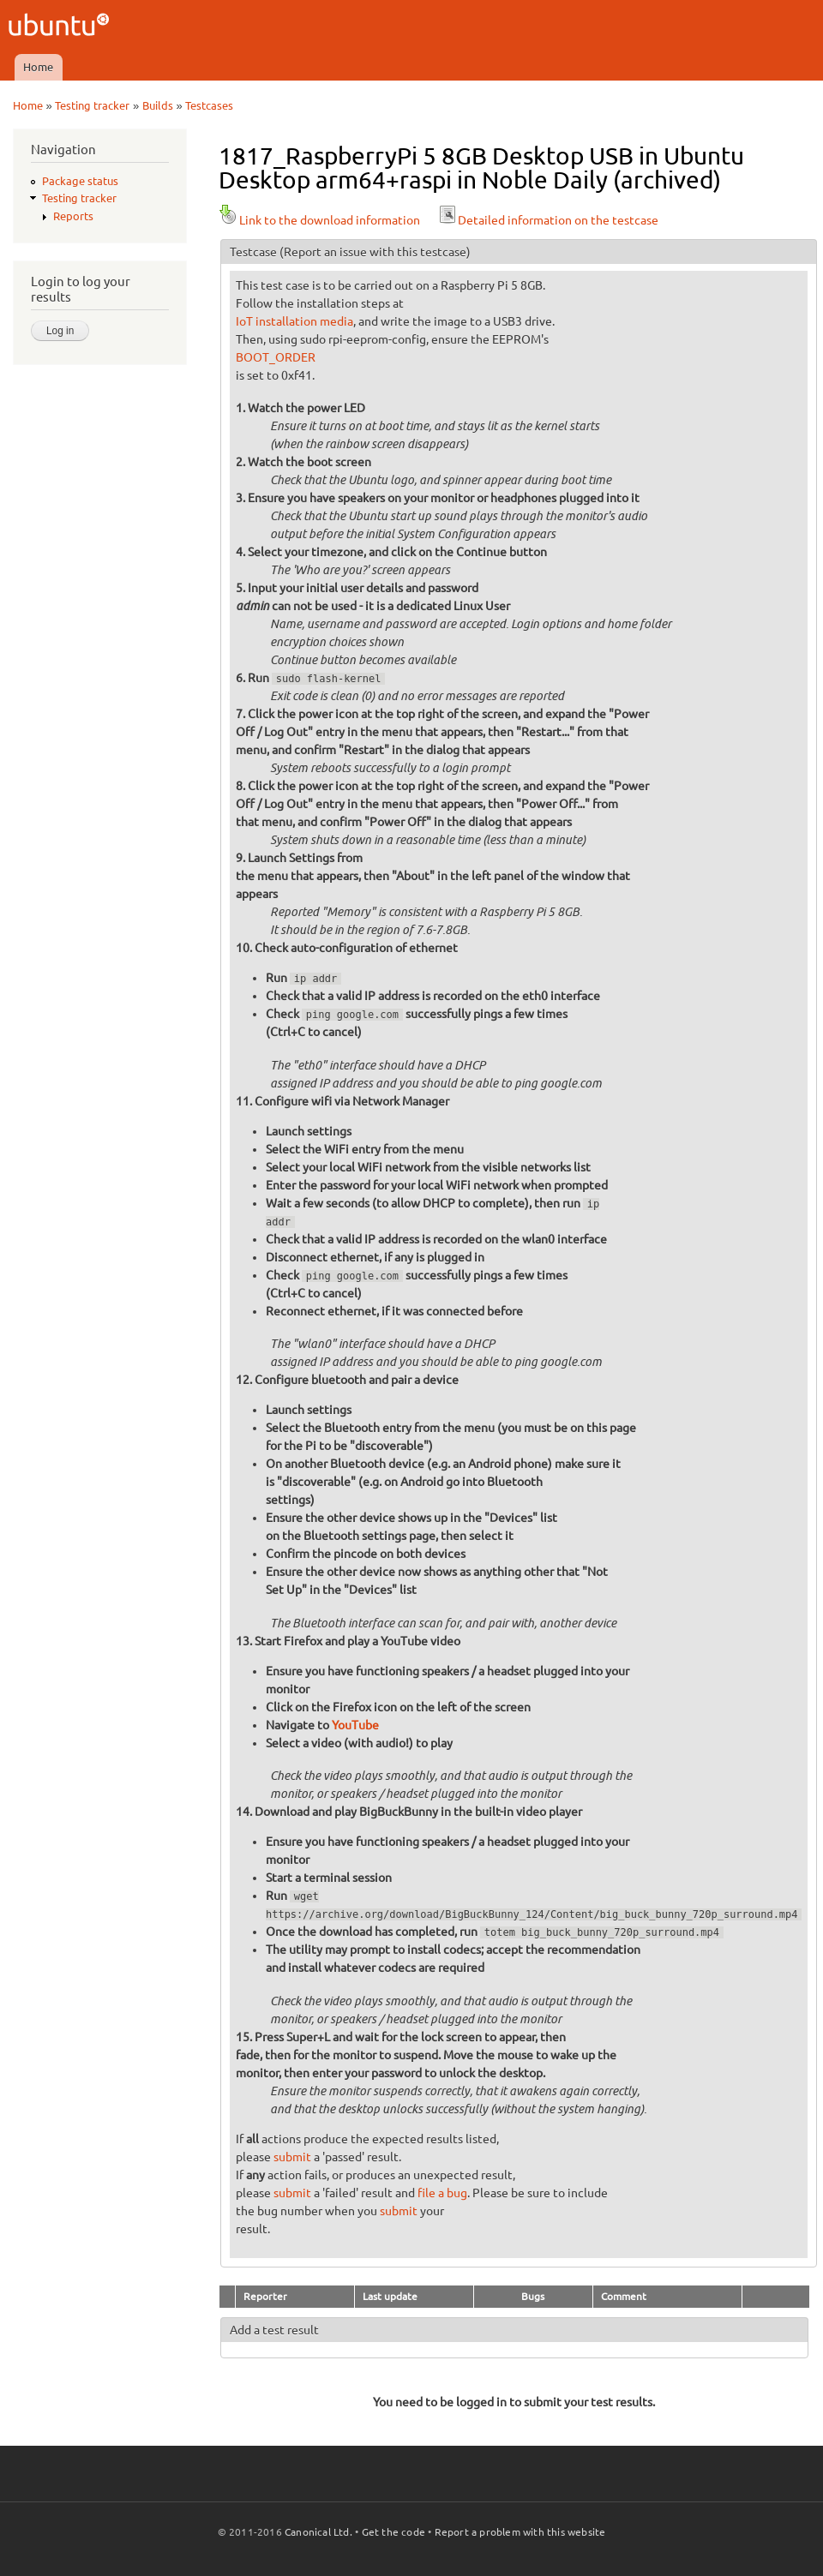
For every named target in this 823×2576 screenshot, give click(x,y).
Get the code (393, 2531)
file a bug (442, 2193)
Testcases (209, 105)
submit (292, 2157)
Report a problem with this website (520, 2531)
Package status (80, 181)
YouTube (355, 1725)
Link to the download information (319, 220)
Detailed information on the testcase (547, 220)
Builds (157, 105)
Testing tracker (92, 105)
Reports (73, 216)
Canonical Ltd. (318, 2531)
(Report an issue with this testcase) (375, 252)
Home (38, 67)
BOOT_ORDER (275, 357)
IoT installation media (294, 321)
